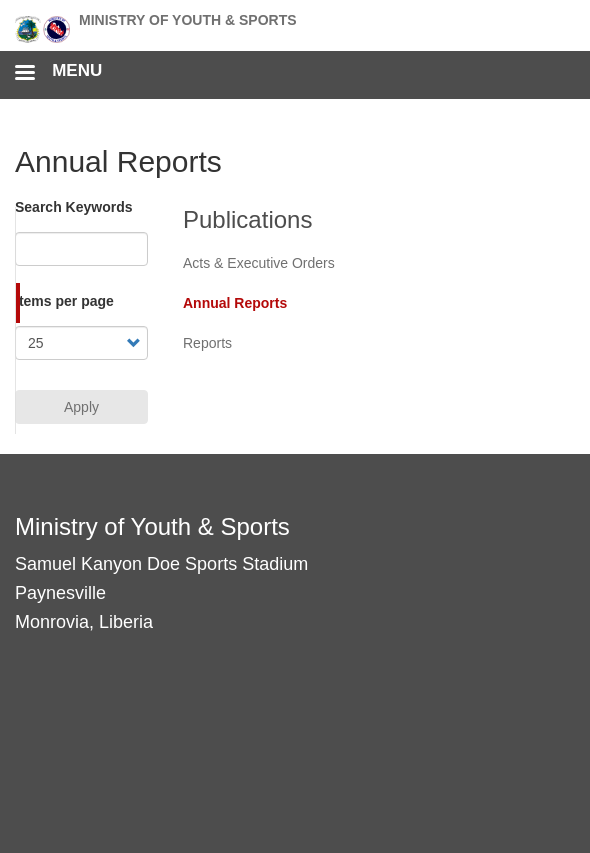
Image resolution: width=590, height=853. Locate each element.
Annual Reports (235, 303)
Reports (207, 343)
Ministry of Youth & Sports (188, 20)
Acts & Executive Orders (259, 263)
